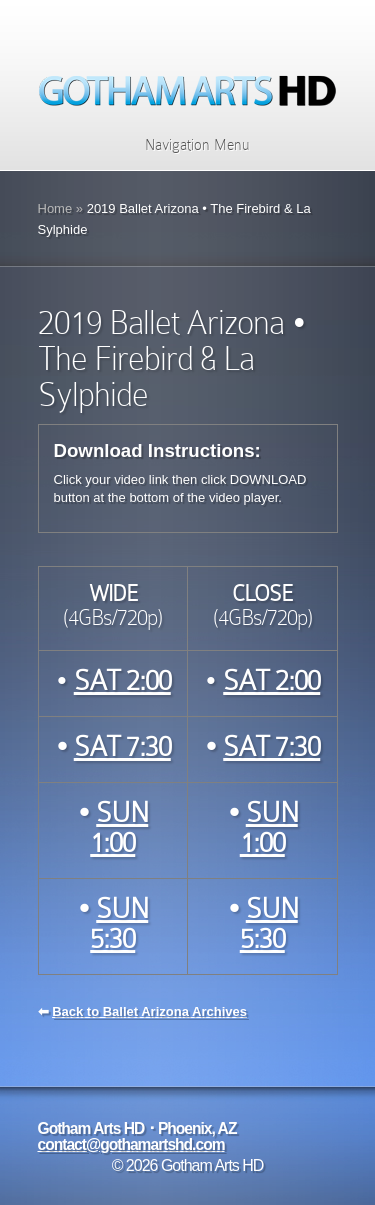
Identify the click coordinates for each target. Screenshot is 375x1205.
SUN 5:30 (119, 923)
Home (55, 208)
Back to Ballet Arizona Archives (149, 1011)
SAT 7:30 (122, 746)
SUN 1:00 (119, 827)
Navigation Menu (184, 145)
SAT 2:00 (122, 680)
